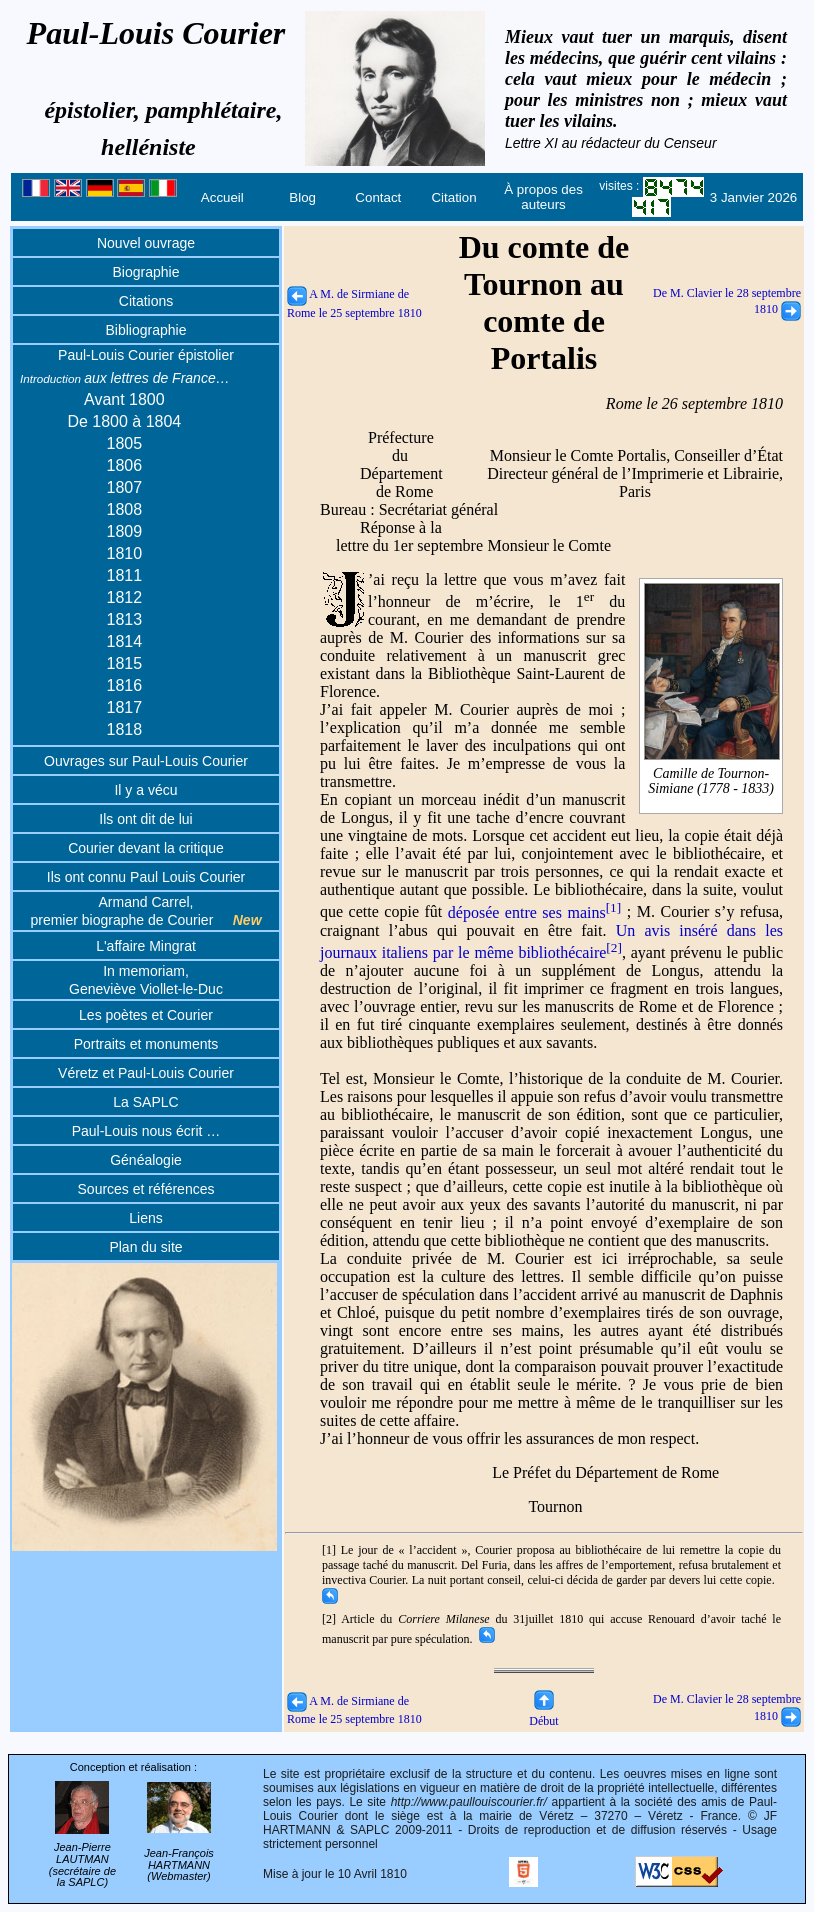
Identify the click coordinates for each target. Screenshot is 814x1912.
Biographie (146, 272)
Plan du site (145, 1247)
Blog (302, 197)
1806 (125, 465)
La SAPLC (145, 1102)
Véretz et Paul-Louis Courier (146, 1073)
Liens (145, 1218)
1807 (125, 487)
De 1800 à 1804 (124, 421)
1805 (125, 443)
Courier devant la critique (146, 848)
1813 (125, 619)
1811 (125, 575)
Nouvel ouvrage (146, 243)
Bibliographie (146, 330)
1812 (125, 597)
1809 (125, 531)
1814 (125, 641)
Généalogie (146, 1160)
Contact (378, 197)
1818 (125, 729)
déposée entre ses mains (534, 912)
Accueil (222, 197)
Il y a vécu (145, 790)
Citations (146, 301)
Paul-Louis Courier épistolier (146, 355)
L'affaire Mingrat (146, 946)
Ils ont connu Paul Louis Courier (146, 877)
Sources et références (146, 1189)
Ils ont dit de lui (145, 819)
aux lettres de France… (125, 378)
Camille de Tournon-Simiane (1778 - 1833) (711, 780)
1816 (125, 685)
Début (543, 1713)
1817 (125, 707)
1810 (125, 553)
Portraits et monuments (146, 1044)
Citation (453, 197)
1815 (125, 663)
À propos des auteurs (543, 197)
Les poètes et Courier (146, 1015)
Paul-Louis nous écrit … (146, 1131)
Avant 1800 (124, 399)
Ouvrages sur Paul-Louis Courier (146, 761)
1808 (125, 509)
